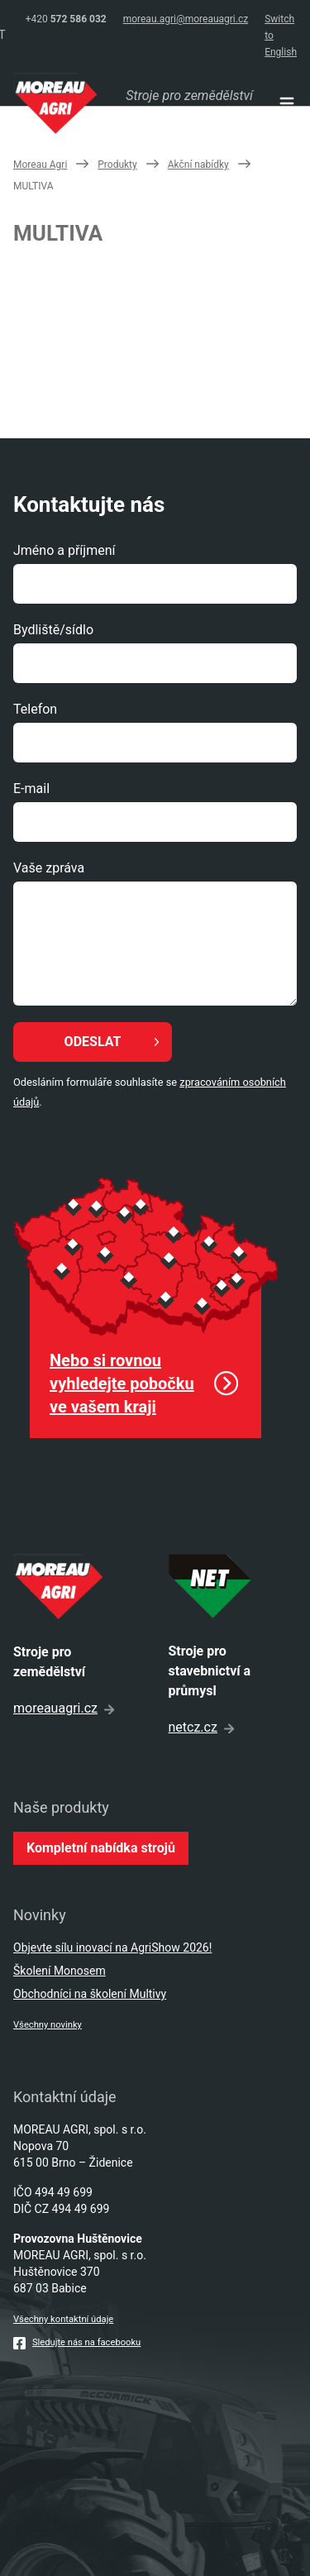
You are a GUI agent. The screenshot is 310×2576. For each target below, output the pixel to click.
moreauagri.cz (63, 1708)
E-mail (31, 788)
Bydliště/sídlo (53, 630)
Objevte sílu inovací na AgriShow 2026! (112, 1947)
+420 (66, 19)
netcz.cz (201, 1727)
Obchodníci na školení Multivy (89, 1993)
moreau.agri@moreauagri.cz (186, 19)
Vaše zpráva (48, 868)
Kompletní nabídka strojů (100, 1848)
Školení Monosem (59, 1970)
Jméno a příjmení (64, 550)
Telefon (35, 709)
